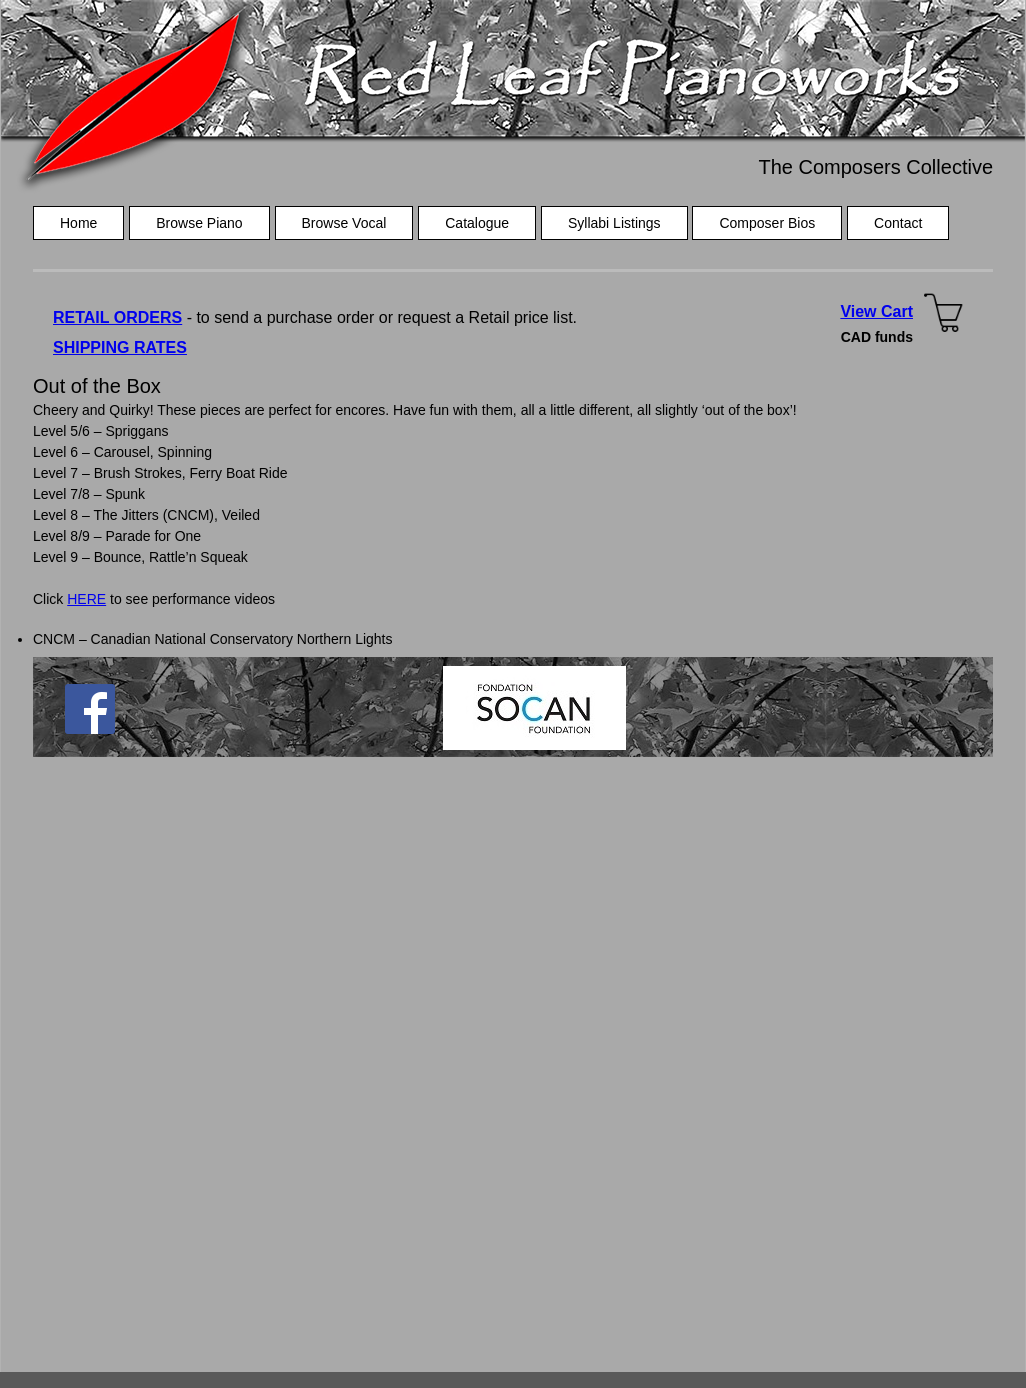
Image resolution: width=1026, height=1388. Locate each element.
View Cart (876, 311)
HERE (86, 599)
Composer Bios (767, 223)
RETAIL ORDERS (117, 317)
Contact (898, 223)
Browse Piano (199, 223)
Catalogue (477, 223)
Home (78, 223)
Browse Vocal (344, 223)
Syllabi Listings (614, 223)
